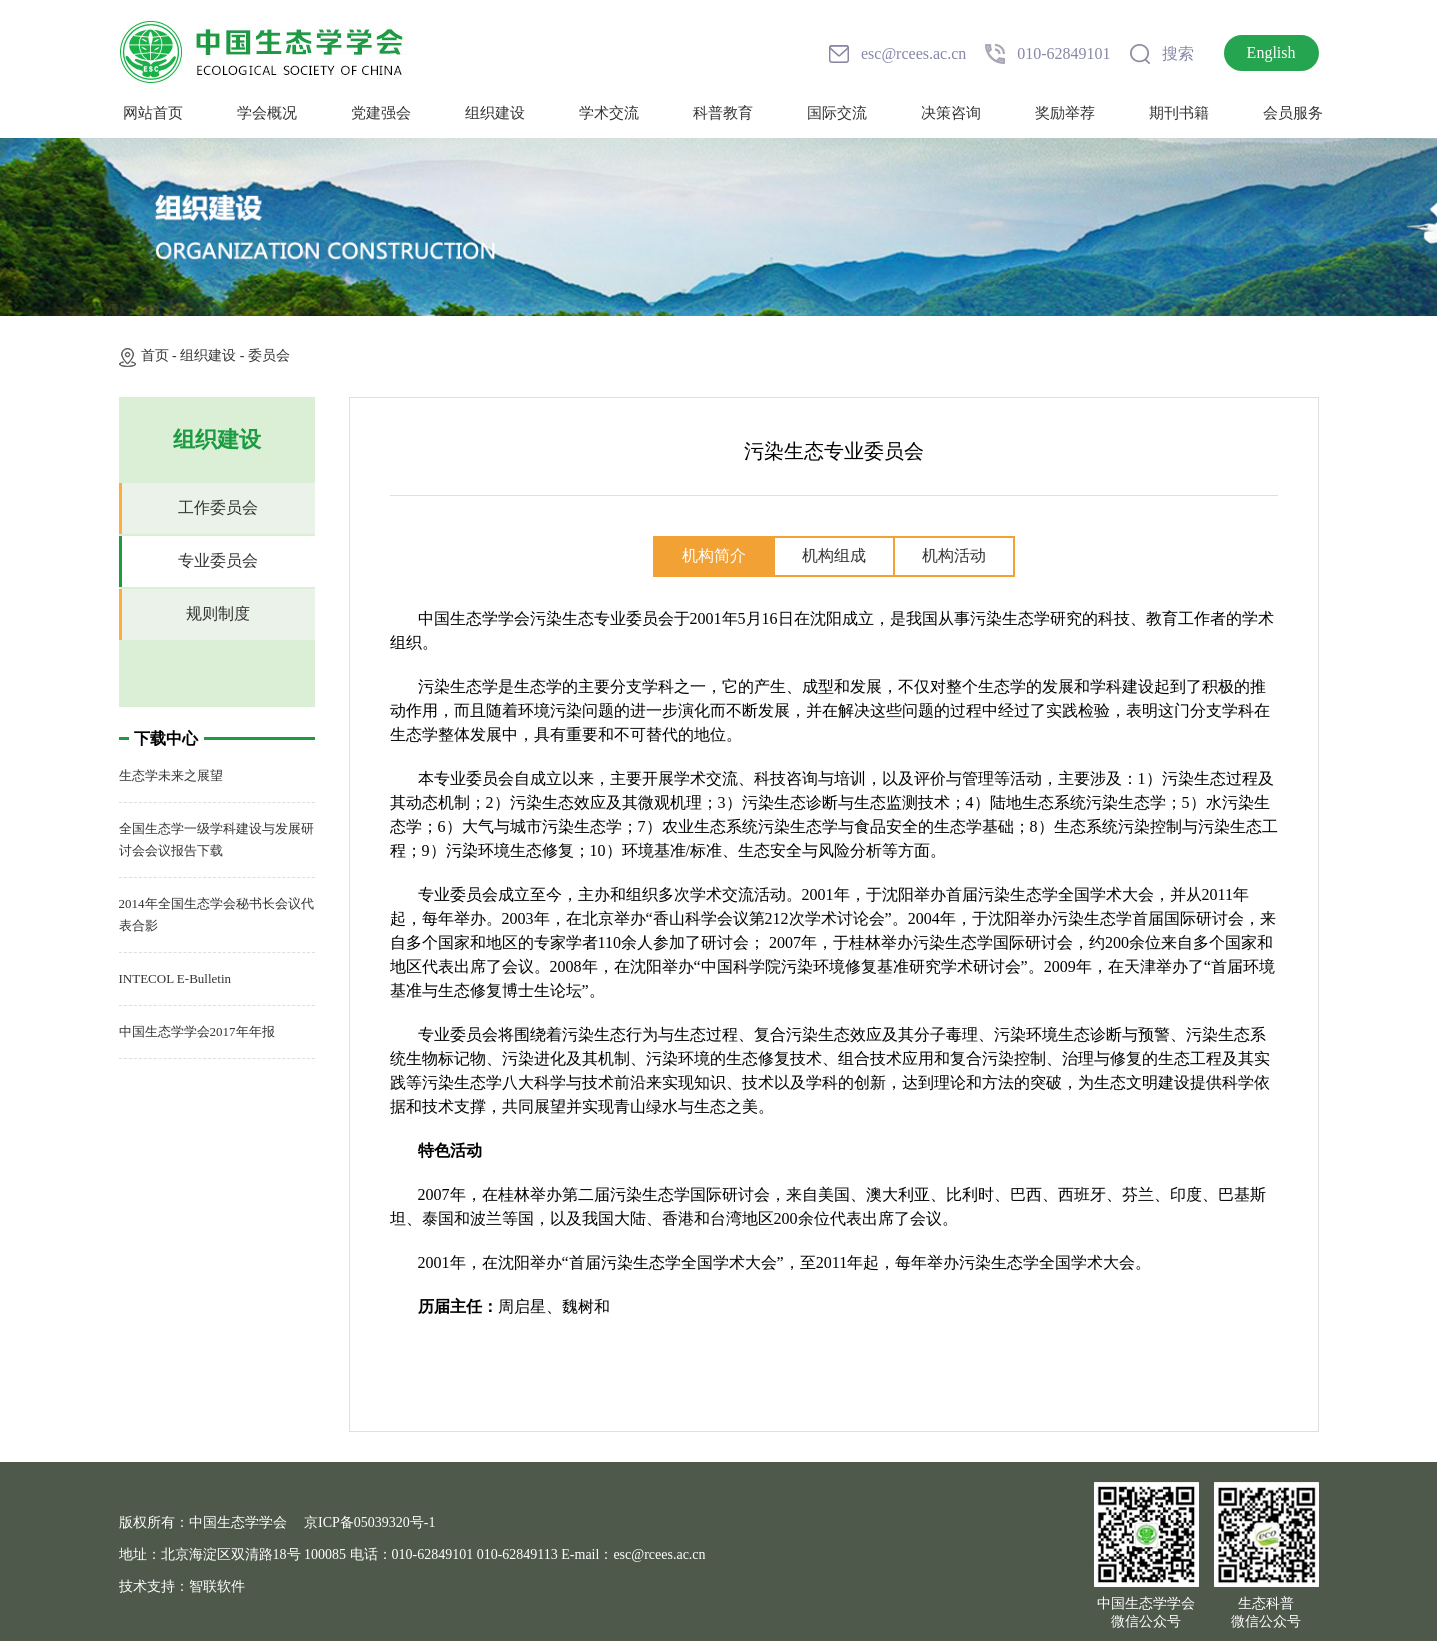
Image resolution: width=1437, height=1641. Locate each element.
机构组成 (834, 555)
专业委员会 (218, 560)
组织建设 (495, 113)
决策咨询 (951, 113)
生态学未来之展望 (171, 775)
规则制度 (218, 613)
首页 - (161, 355)
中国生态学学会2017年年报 (197, 1031)
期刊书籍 (1179, 113)
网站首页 (153, 113)
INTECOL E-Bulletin (175, 978)
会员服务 (1293, 113)
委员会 (269, 355)
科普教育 (723, 113)
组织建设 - (214, 355)
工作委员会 (218, 507)
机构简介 (714, 555)
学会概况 (267, 113)
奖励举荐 (1065, 113)
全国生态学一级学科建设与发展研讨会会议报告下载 (216, 839)
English (1271, 52)
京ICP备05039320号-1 (369, 1522)
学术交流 (609, 113)
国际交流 (837, 113)
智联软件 (217, 1586)
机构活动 (954, 555)
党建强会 (381, 113)
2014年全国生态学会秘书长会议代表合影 (216, 914)
